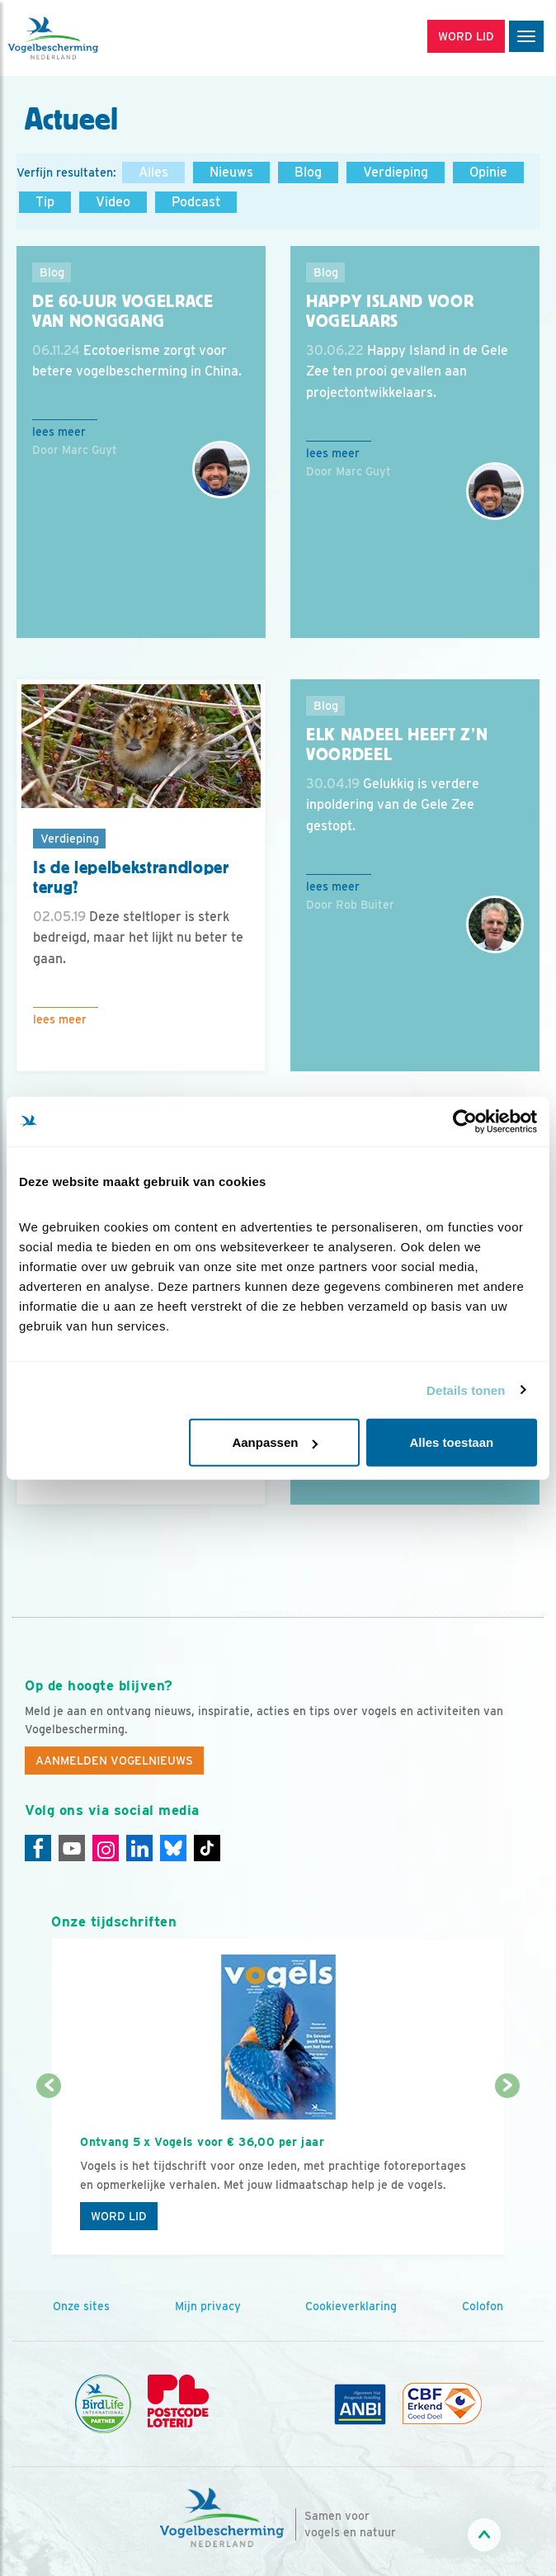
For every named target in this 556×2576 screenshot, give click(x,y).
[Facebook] (38, 1848)
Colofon (482, 2306)
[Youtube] (72, 1848)
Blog (308, 172)
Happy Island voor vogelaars (390, 311)
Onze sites (81, 2306)
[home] (82, 38)
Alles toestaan (452, 1442)
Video (113, 202)
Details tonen (465, 1390)
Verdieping (395, 172)
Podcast (196, 202)
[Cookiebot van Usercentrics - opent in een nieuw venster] (465, 1120)
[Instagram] (105, 1848)
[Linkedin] (139, 1848)
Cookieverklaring (351, 2306)
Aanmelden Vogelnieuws (114, 1760)
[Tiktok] (207, 1848)
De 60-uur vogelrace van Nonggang (123, 311)
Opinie (488, 172)
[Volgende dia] (506, 2172)
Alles (153, 172)
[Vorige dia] (48, 2172)
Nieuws (231, 172)
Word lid (119, 2216)
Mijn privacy (208, 2306)
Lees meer (59, 431)
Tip (44, 202)
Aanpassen (275, 1442)
